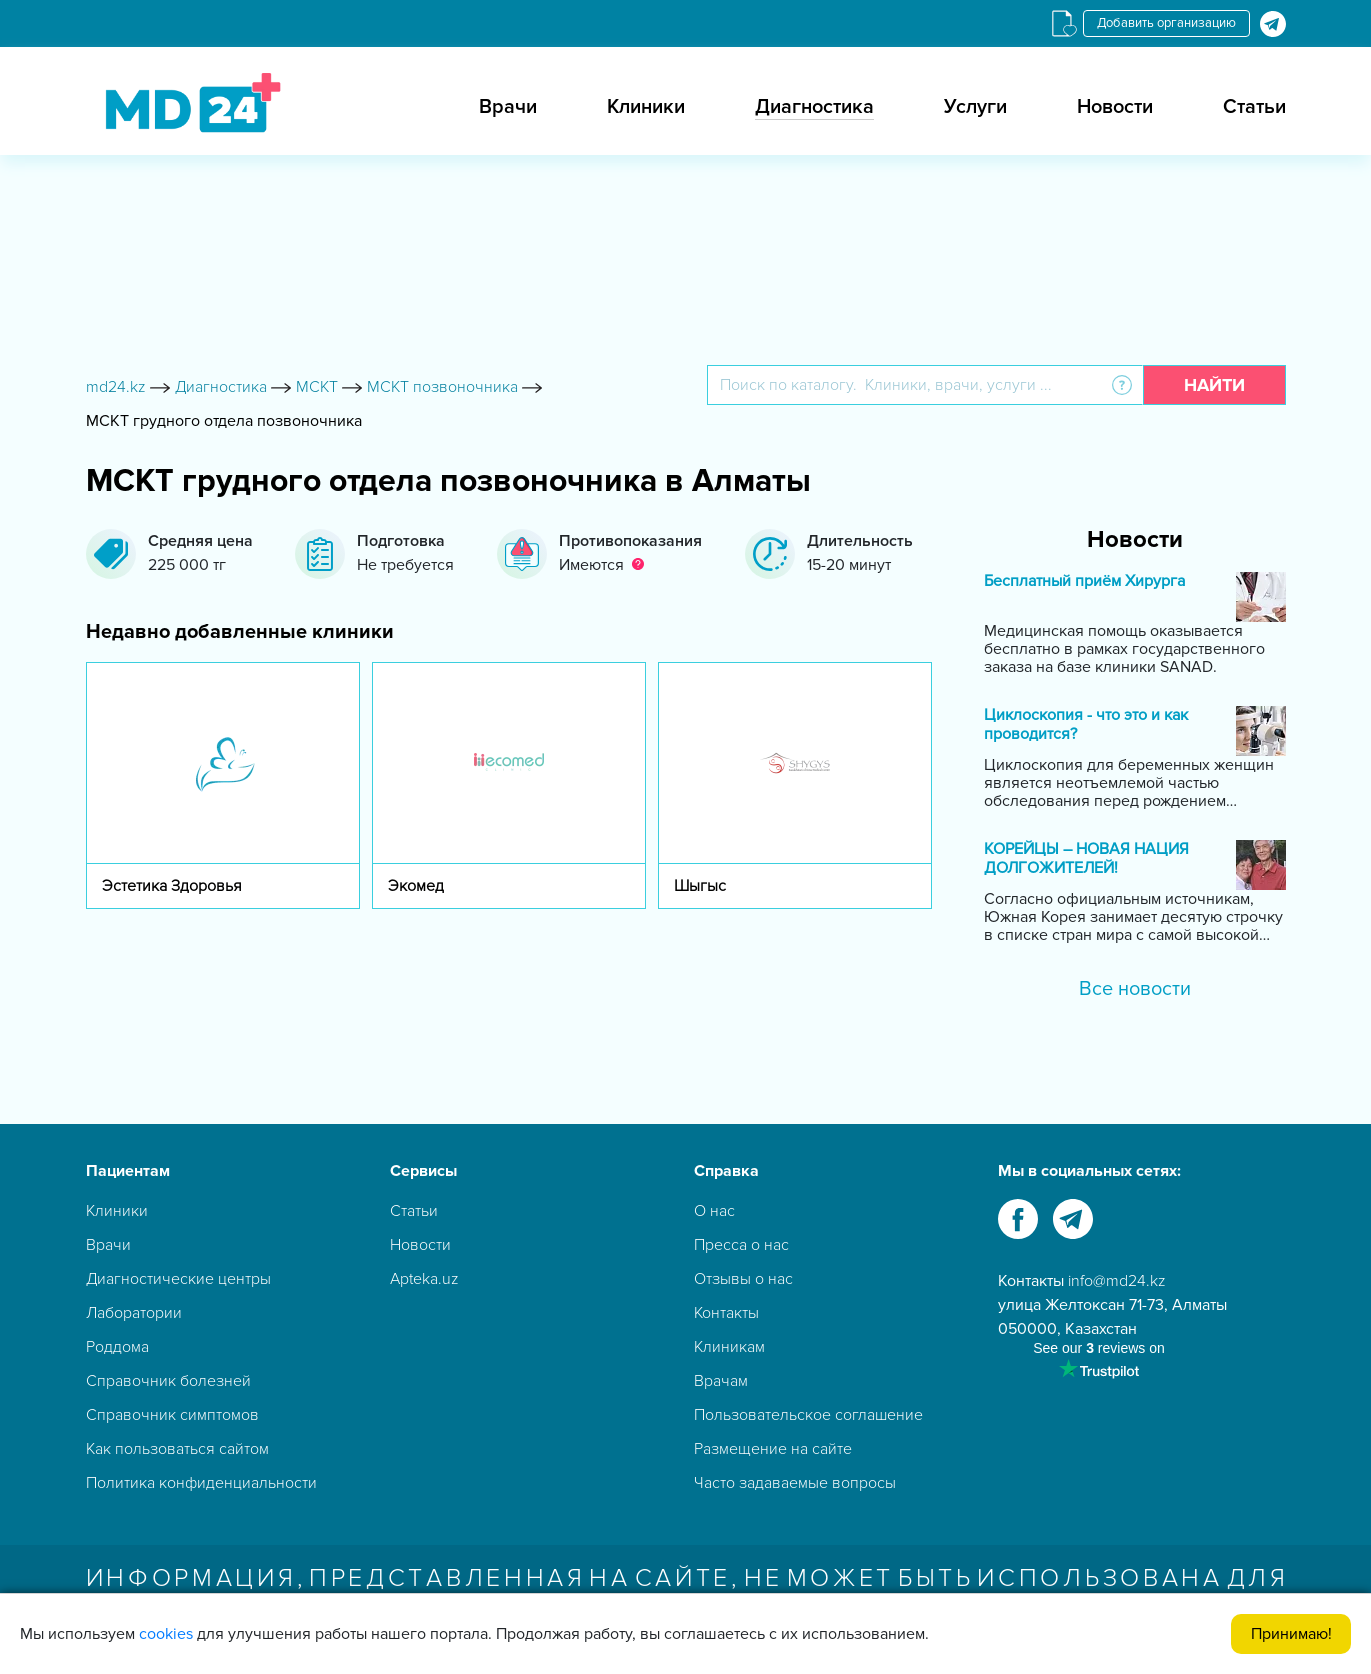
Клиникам (729, 1347)
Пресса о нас (741, 1245)
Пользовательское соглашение (808, 1415)
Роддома (117, 1347)
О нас (714, 1211)
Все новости (1135, 989)
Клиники (646, 107)
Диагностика (814, 107)
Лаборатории (134, 1313)
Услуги (975, 107)
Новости (1115, 107)
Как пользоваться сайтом (177, 1449)
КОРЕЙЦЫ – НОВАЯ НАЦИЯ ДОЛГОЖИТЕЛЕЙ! (1086, 859)
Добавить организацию (1166, 23)
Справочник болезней (168, 1381)
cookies (166, 1634)
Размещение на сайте (773, 1449)
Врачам (721, 1381)
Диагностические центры (178, 1279)
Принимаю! (1291, 1634)
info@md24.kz (1117, 1281)
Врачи (508, 107)
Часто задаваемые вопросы (795, 1483)
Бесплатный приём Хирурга (1084, 581)
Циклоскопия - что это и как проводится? (1086, 725)
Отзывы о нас (743, 1279)
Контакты (726, 1313)
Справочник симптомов (172, 1415)
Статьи (1254, 107)
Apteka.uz (424, 1279)
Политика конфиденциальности (201, 1483)
